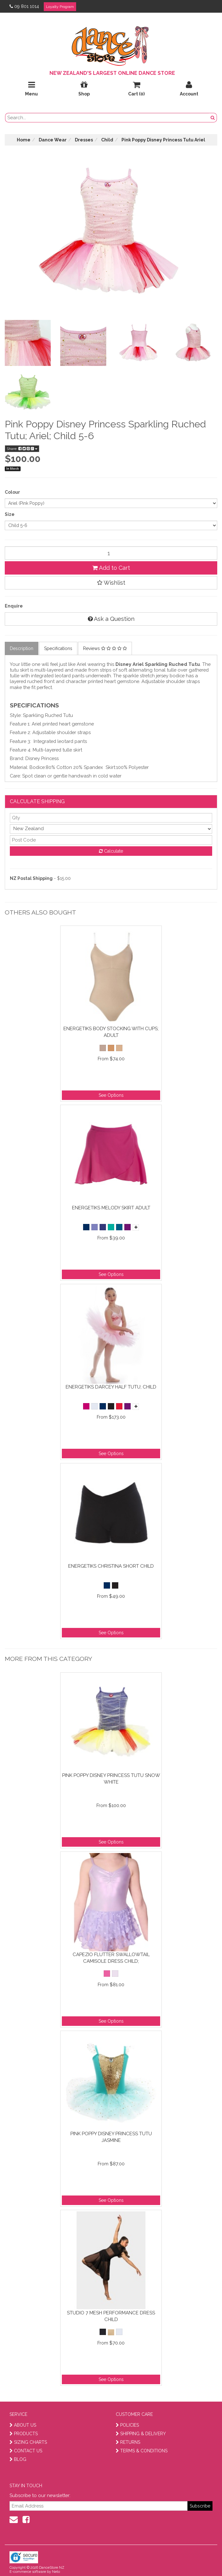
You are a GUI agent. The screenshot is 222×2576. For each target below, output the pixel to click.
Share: (22, 448)
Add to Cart (111, 567)
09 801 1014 (24, 6)
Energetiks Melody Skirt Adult (111, 1208)
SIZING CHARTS (28, 2442)
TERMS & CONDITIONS (141, 2450)
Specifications (58, 648)
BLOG (18, 2459)
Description (21, 648)
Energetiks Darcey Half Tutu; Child (111, 1387)
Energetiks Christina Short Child (111, 1566)
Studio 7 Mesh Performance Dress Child (111, 2316)
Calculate (111, 851)
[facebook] (26, 2519)
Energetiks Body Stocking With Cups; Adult (111, 1032)
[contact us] (14, 2519)
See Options (111, 1095)
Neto (56, 2572)
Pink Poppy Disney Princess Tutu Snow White (111, 1779)
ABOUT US (23, 2425)
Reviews (105, 648)
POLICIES (127, 2425)
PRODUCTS (24, 2433)
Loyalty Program (60, 6)
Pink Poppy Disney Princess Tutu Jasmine (111, 2137)
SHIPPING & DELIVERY (141, 2433)
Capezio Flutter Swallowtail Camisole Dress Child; (111, 1958)
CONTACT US (26, 2450)
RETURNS (128, 2442)
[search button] (213, 117)
